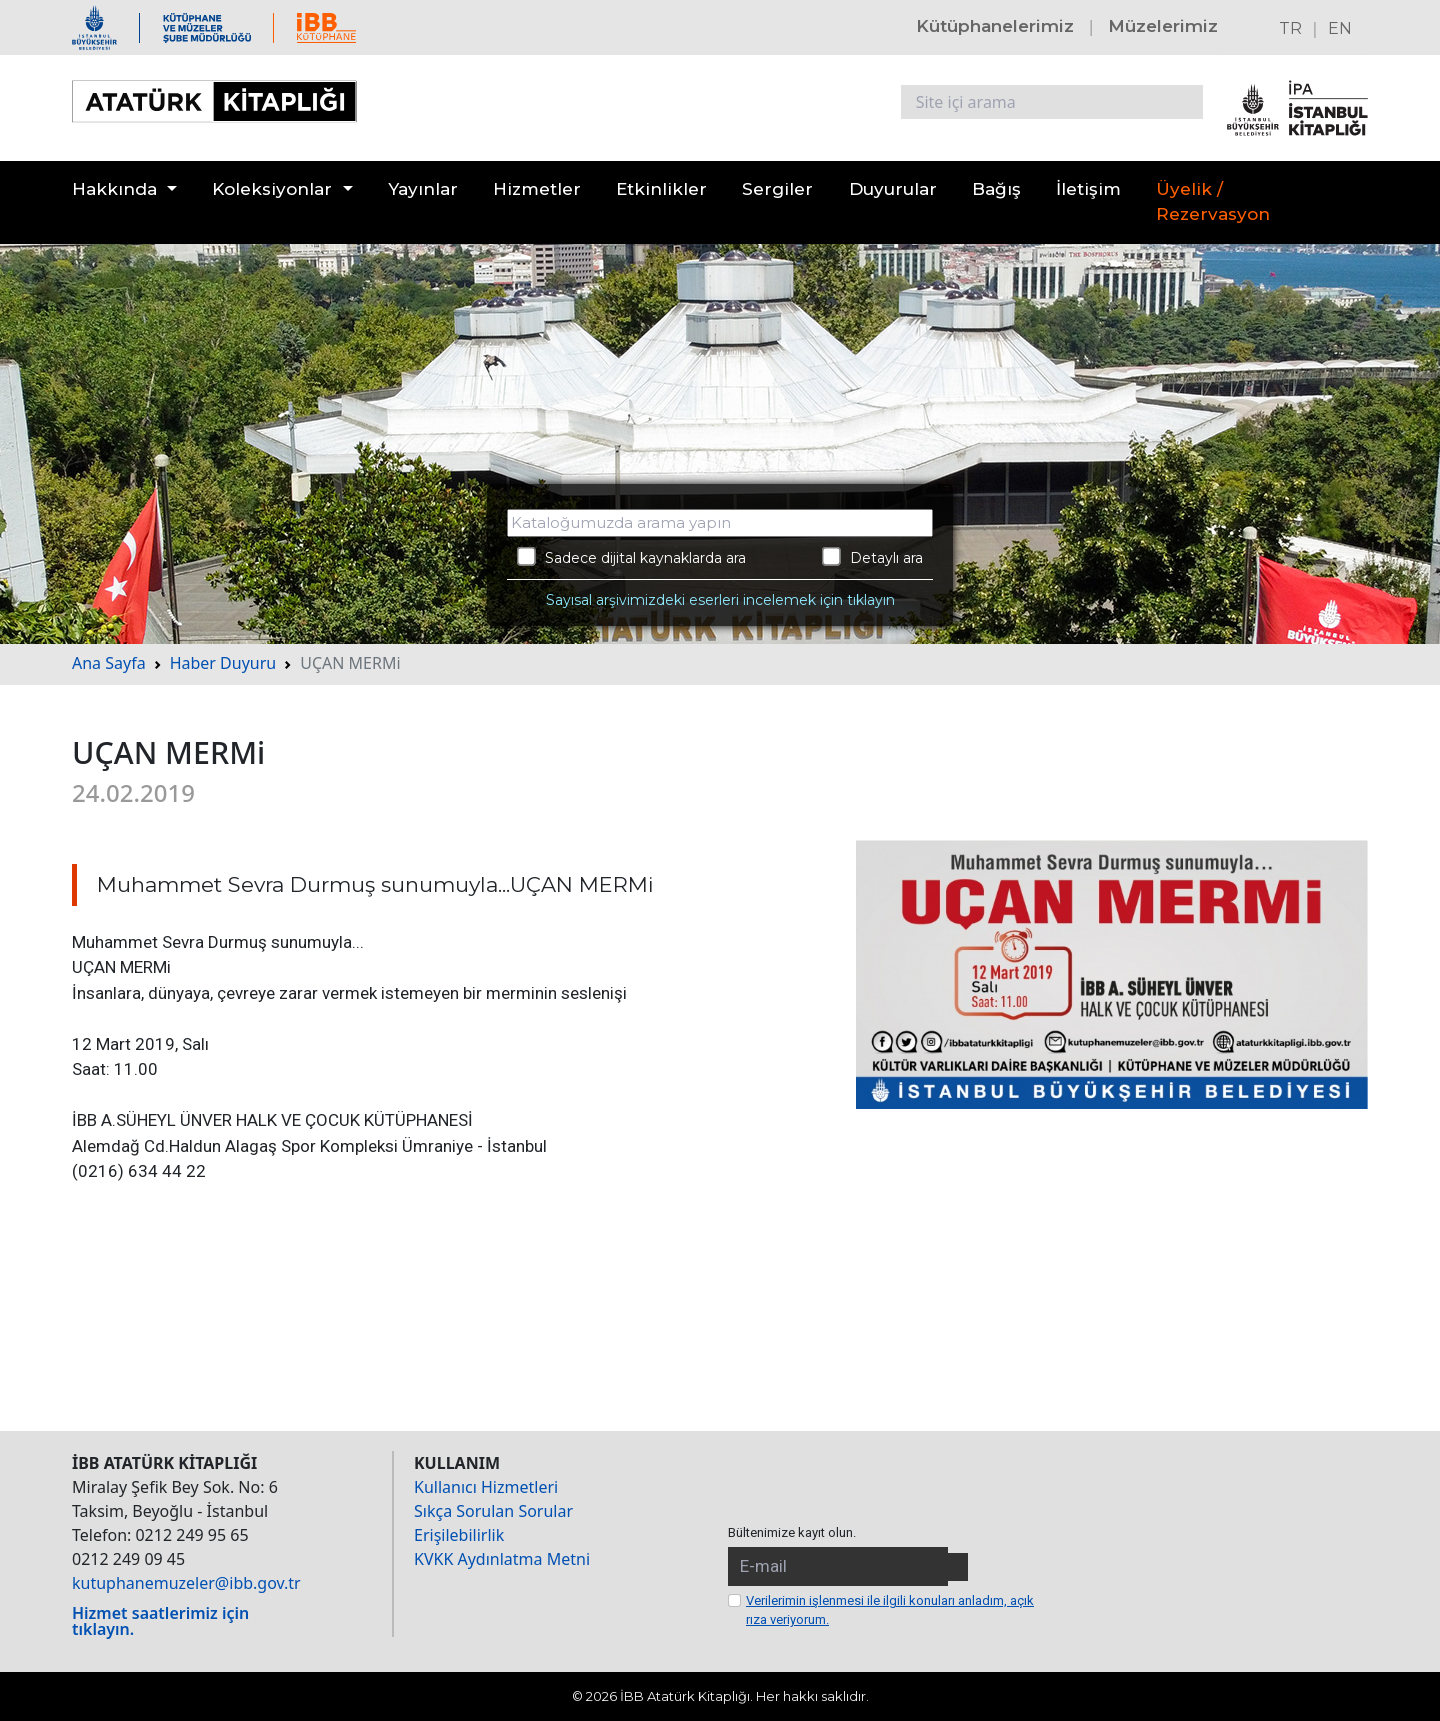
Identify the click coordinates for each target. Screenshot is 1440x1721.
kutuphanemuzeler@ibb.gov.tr (186, 1583)
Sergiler (777, 189)
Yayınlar (423, 189)
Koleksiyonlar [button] (272, 189)
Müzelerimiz (1163, 26)
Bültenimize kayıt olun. (792, 1532)
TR (1290, 28)
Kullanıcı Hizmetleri (486, 1487)
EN (1340, 28)
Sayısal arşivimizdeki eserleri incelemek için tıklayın (720, 600)
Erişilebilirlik (459, 1535)
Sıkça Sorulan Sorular (493, 1511)
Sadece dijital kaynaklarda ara (631, 557)
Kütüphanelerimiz (995, 26)
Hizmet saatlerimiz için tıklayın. (160, 1621)
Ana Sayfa (109, 663)
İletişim (1088, 189)
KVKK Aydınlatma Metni (502, 1559)
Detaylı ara (872, 557)
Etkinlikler (661, 189)
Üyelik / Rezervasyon (1213, 202)
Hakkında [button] (114, 189)
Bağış (996, 189)
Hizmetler (537, 189)
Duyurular (893, 189)
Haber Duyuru (223, 663)
